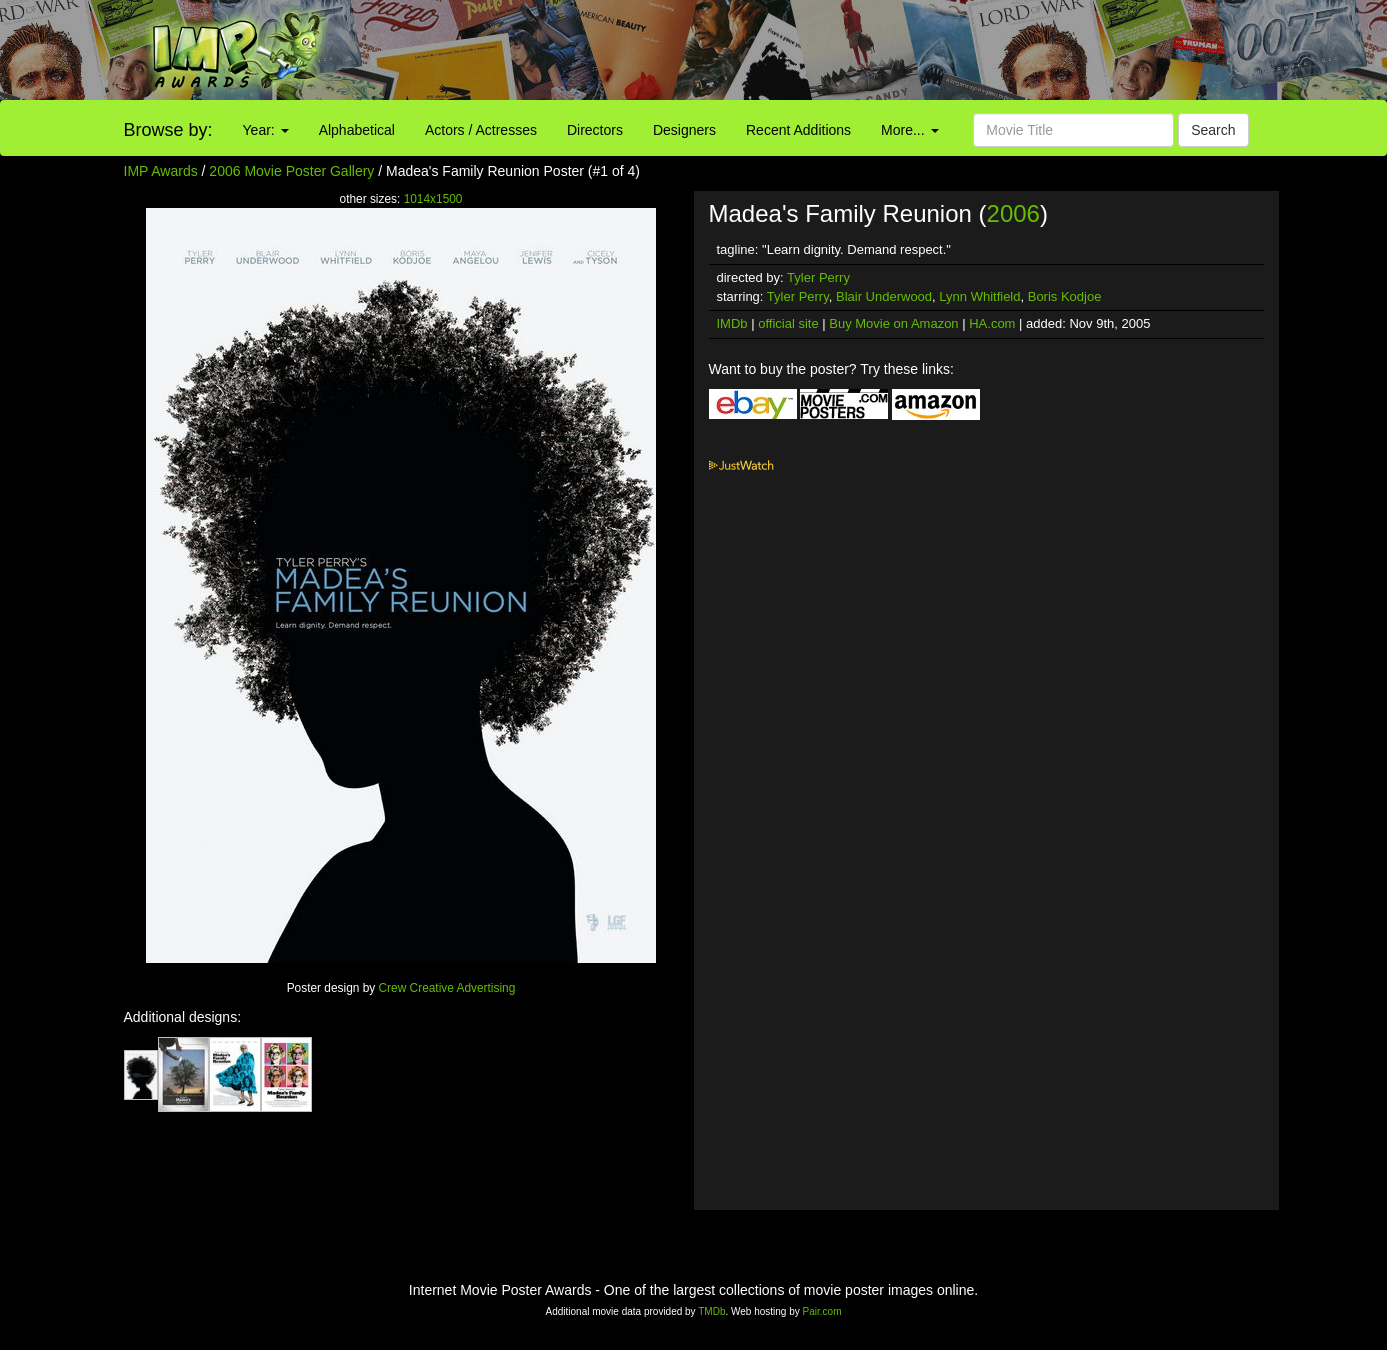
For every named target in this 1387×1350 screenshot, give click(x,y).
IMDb (732, 323)
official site (788, 323)
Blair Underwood (884, 296)
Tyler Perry (818, 277)
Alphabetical (357, 130)
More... (909, 130)
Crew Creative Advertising (447, 988)
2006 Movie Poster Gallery (291, 171)
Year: (266, 130)
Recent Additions (798, 130)
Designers (684, 130)
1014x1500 (433, 199)
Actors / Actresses (481, 130)
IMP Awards (161, 171)
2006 (1013, 213)
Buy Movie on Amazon (893, 323)
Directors (595, 130)
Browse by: (168, 130)
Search (1213, 130)
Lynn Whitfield (979, 296)
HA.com (992, 323)
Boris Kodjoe (1065, 296)
